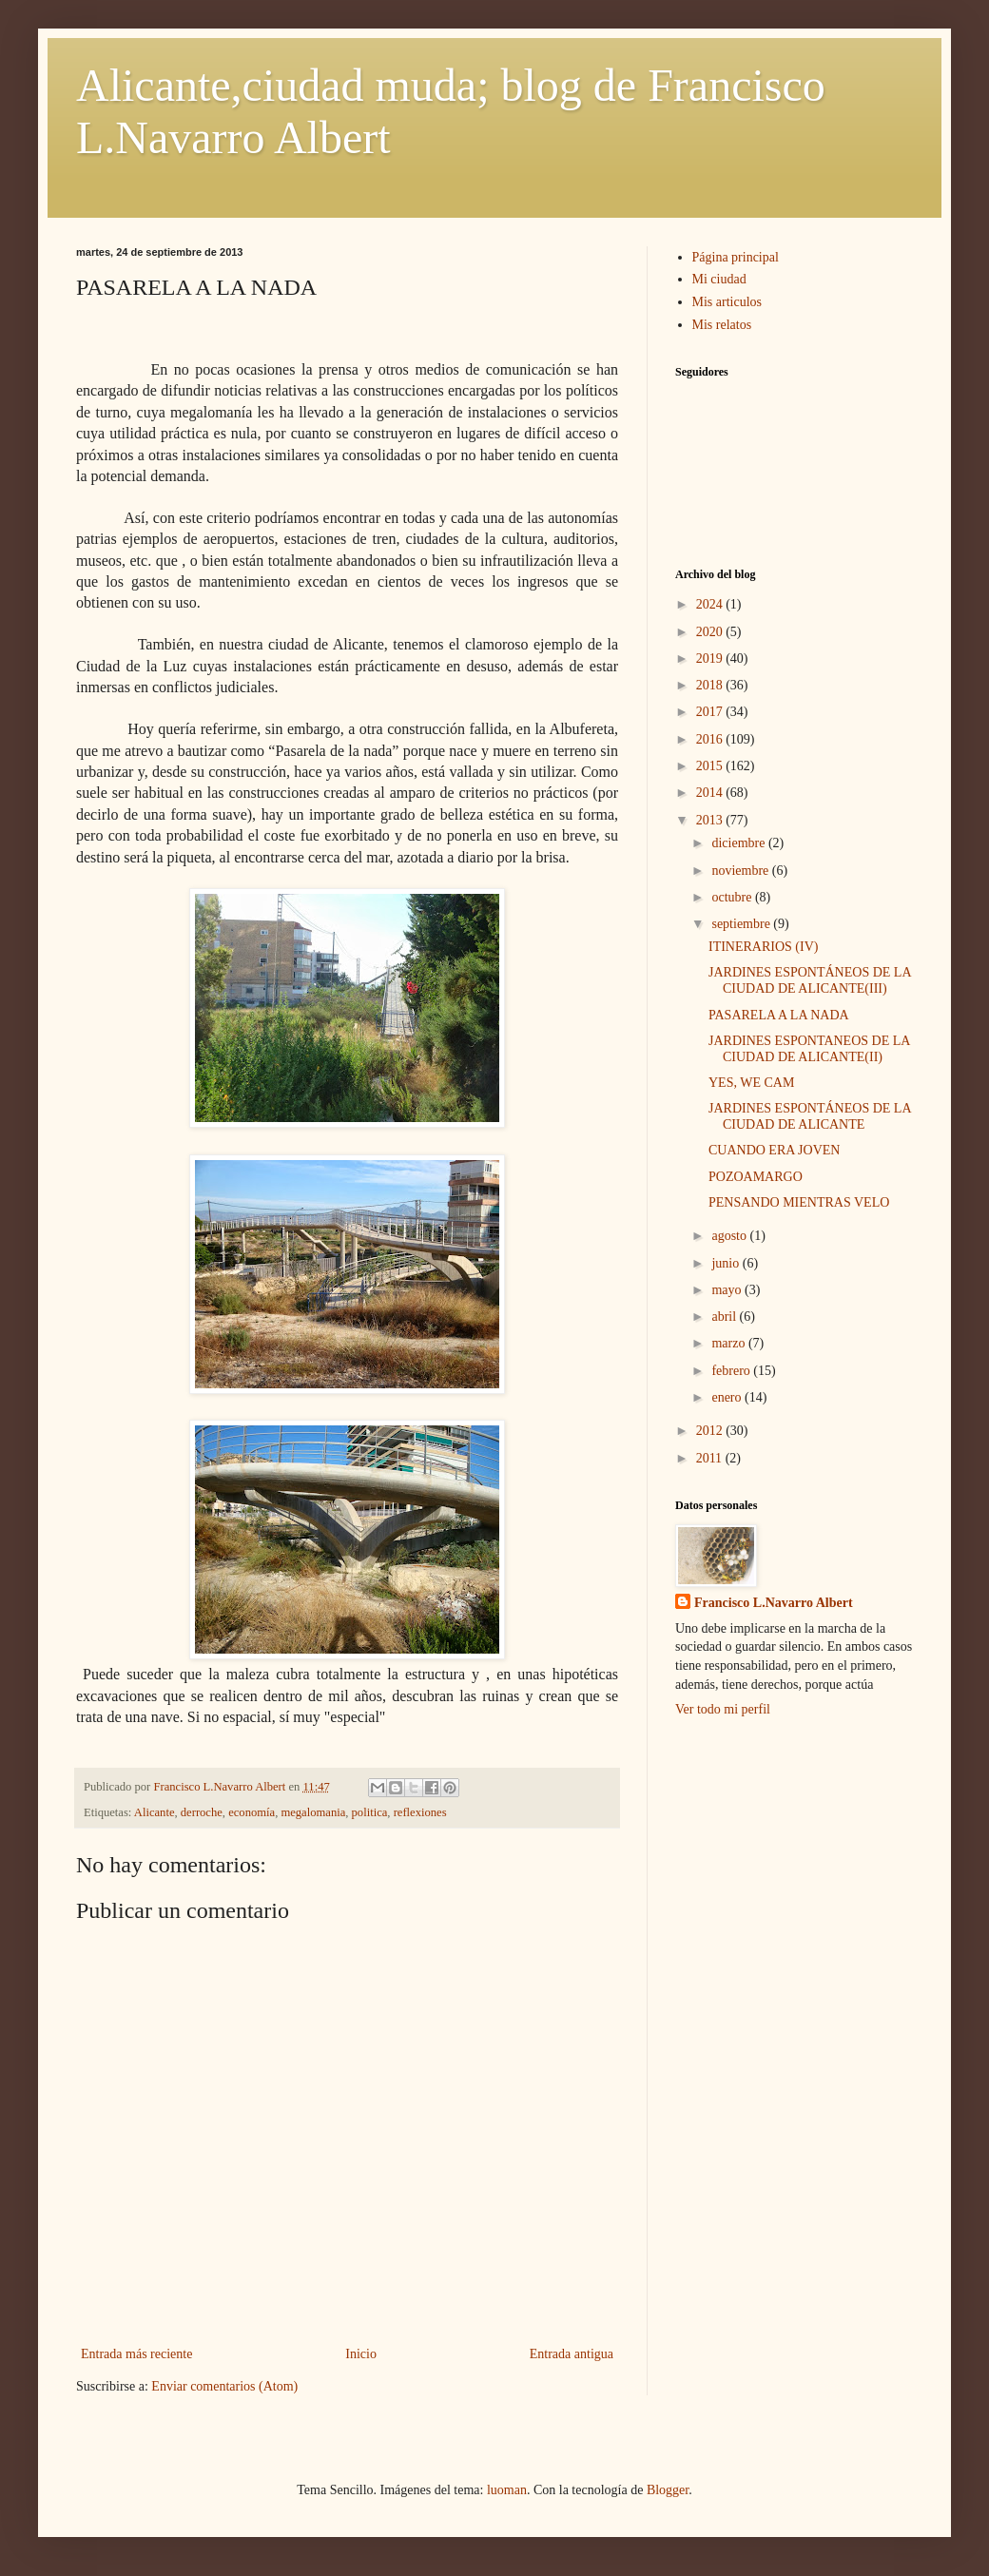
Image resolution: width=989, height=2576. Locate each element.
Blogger (667, 2490)
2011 (711, 1458)
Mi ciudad (719, 279)
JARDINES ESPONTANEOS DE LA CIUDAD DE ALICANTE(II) (809, 1049)
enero (728, 1397)
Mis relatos (722, 325)
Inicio (361, 2354)
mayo (728, 1290)
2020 (711, 632)
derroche (202, 1812)
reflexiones (420, 1812)
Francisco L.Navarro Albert (773, 1603)
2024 (711, 604)
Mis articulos (727, 302)
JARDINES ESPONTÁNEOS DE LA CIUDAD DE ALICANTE (809, 1116)
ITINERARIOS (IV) (763, 946)
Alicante (154, 1812)
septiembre (742, 924)
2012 (711, 1431)
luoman (507, 2490)
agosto (730, 1236)
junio (726, 1263)
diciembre (739, 843)
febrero (732, 1371)
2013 (711, 820)
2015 (711, 766)
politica (370, 1812)
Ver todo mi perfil (722, 1709)
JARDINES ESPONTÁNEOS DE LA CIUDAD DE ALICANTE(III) (809, 980)
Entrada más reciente (136, 2354)
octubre (732, 897)
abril (725, 1316)
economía (251, 1812)
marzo (729, 1343)
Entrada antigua (571, 2354)
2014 (711, 792)
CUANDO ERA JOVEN (774, 1150)
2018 (711, 685)
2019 (711, 658)
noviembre (741, 870)
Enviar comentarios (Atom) (224, 2386)
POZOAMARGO (755, 1177)
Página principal (735, 257)
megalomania (313, 1812)
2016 (711, 739)
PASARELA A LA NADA (778, 1015)
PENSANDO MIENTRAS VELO (798, 1202)
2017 (711, 712)
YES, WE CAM (751, 1082)
